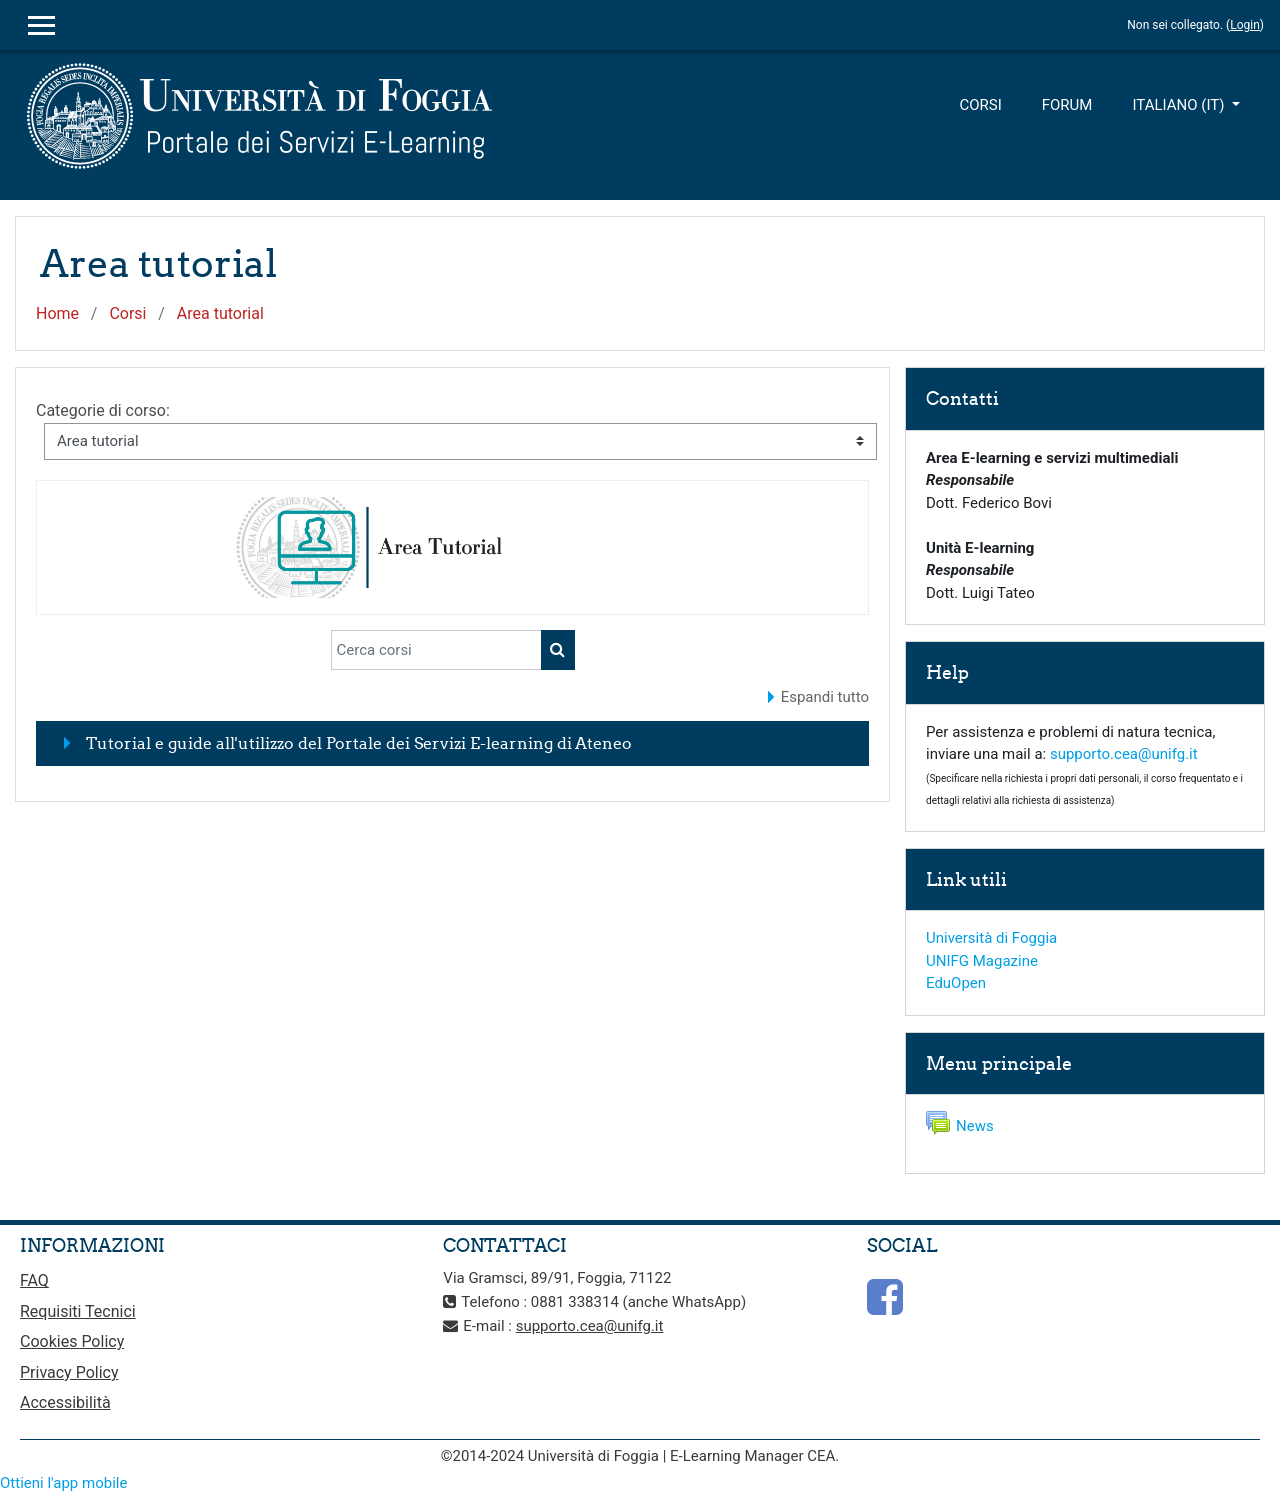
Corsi (980, 105)
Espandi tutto (825, 697)
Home (57, 313)
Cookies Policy (72, 1341)
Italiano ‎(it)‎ (1180, 105)
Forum (1067, 105)
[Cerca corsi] (436, 650)
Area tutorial (220, 313)
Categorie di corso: (103, 410)
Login (1245, 25)
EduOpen (956, 983)
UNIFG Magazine (982, 961)
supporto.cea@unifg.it (1124, 754)
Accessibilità (65, 1402)
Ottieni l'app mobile (63, 1483)
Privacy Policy (69, 1372)
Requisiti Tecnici (78, 1311)
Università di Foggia (991, 938)
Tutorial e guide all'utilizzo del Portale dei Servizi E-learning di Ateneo (359, 743)
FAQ (34, 1280)
